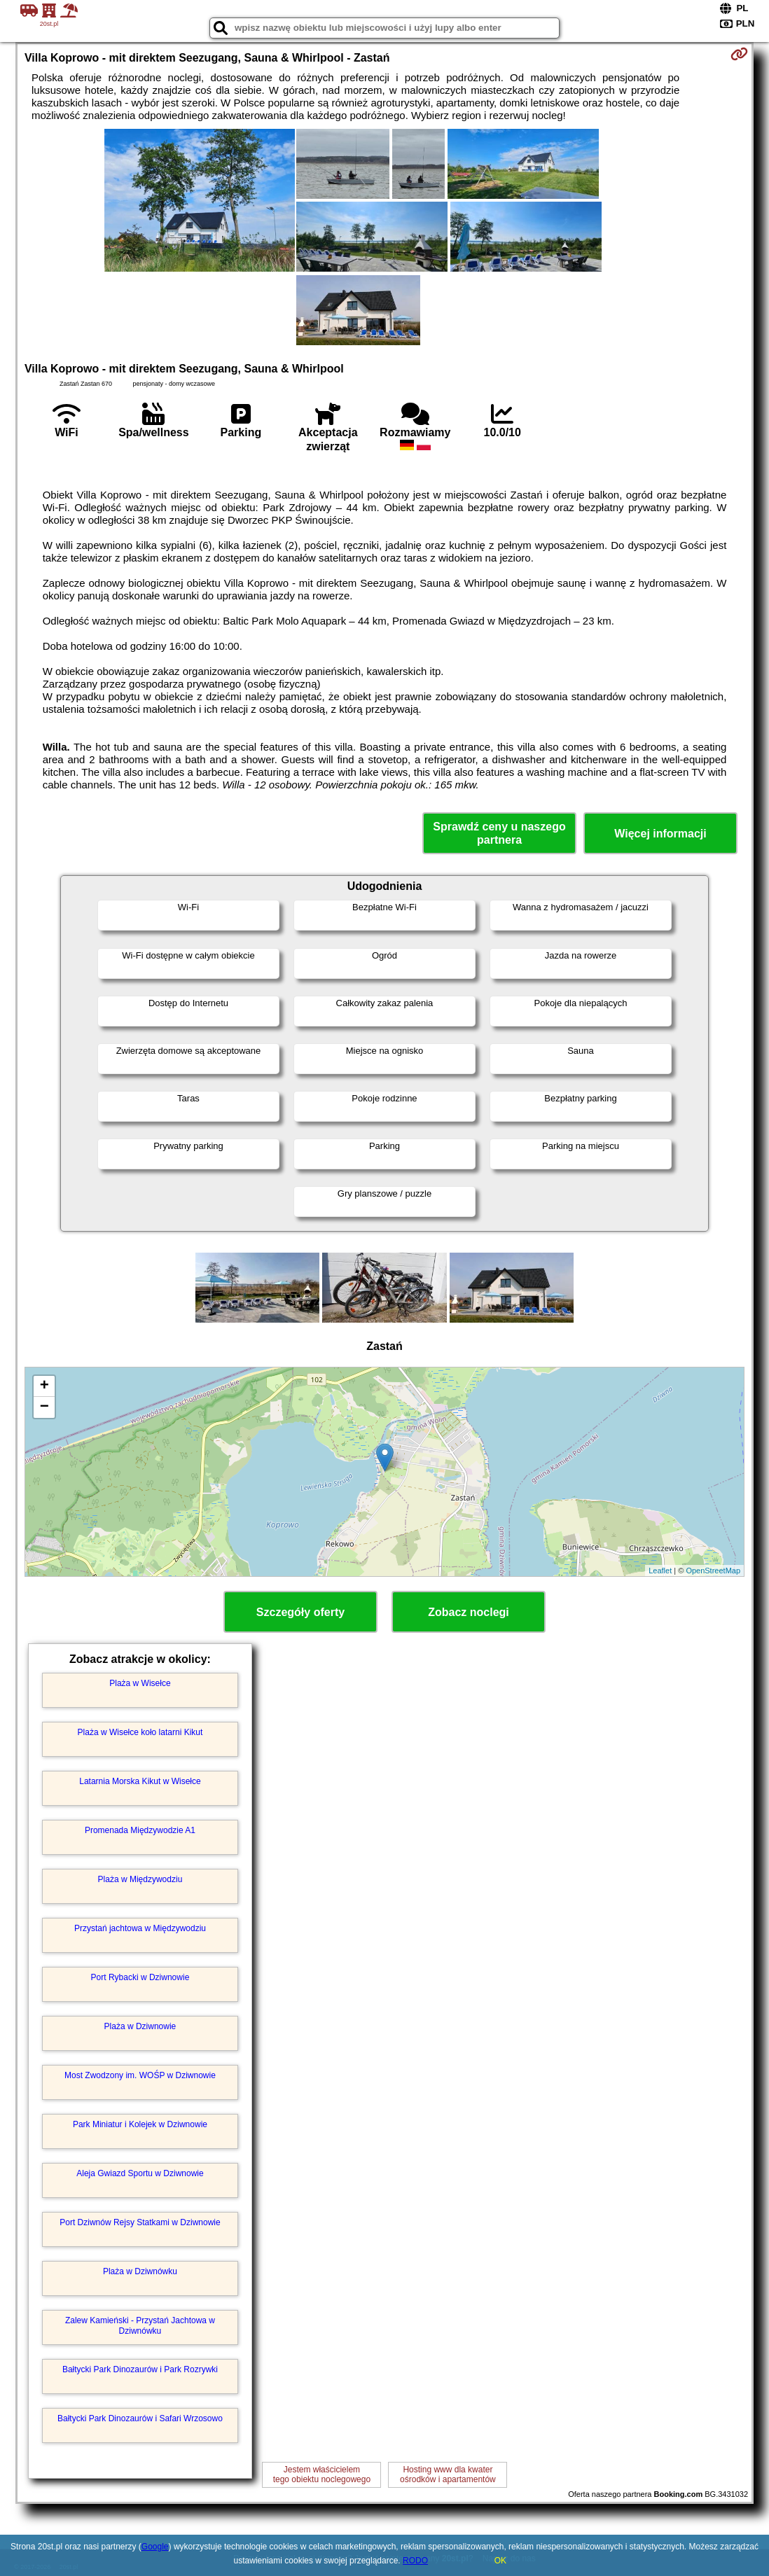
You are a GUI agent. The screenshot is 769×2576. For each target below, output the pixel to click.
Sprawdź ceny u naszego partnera (499, 833)
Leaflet (660, 1570)
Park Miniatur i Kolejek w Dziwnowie (140, 2124)
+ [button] (44, 1386)
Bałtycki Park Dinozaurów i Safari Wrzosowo (140, 2418)
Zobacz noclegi (468, 1612)
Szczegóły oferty (300, 1612)
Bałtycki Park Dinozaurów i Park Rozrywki (140, 2369)
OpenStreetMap (713, 1570)
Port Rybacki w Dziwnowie (140, 1977)
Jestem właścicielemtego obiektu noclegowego (321, 2474)
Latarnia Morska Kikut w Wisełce (139, 1781)
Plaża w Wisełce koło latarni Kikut (140, 1732)
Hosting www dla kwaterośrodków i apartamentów (448, 2474)
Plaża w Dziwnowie (140, 2026)
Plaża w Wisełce (139, 1683)
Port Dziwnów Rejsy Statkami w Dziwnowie (140, 2222)
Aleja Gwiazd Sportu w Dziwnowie (139, 2173)
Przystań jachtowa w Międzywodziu (140, 1928)
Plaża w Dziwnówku (140, 2271)
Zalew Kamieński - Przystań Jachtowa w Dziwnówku (140, 2325)
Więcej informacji (660, 834)
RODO (415, 2560)
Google (155, 2546)
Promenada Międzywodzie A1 (140, 1830)
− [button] (44, 1407)
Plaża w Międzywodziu (140, 1879)
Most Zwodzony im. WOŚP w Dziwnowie (140, 2075)
